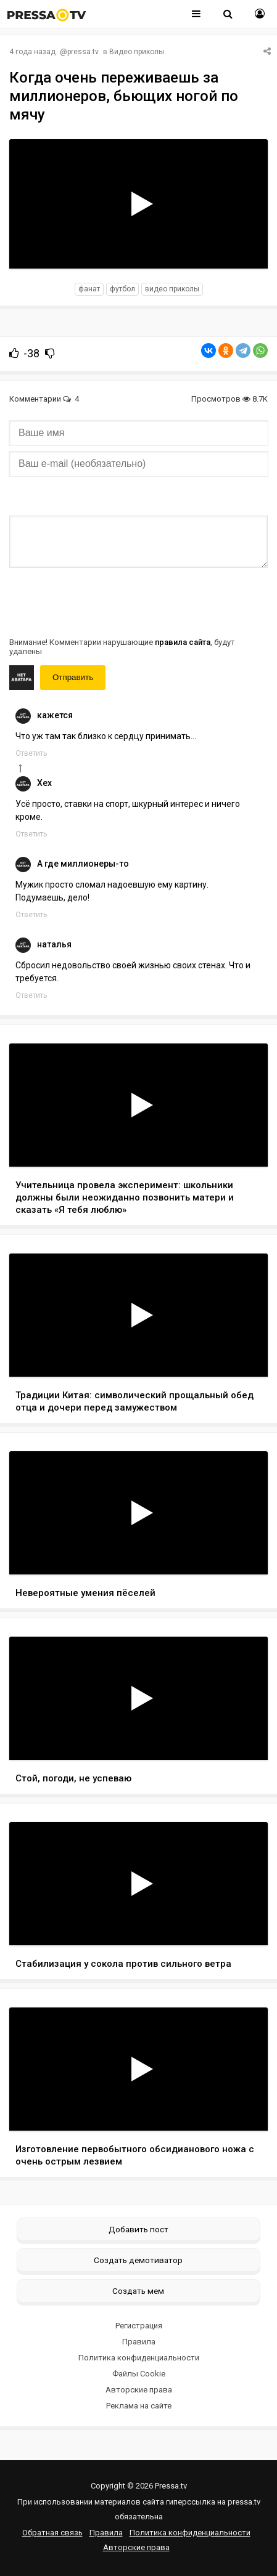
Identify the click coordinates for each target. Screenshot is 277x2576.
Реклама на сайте (139, 2405)
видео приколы (172, 289)
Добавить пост (138, 2229)
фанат (89, 289)
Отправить (72, 677)
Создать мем (138, 2291)
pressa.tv (83, 51)
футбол (122, 289)
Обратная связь (52, 2532)
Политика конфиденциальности (138, 2357)
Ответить (31, 753)
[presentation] (103, 601)
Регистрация (138, 2325)
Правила (138, 2341)
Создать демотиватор (138, 2260)
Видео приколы (136, 51)
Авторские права (138, 2389)
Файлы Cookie (138, 2373)
